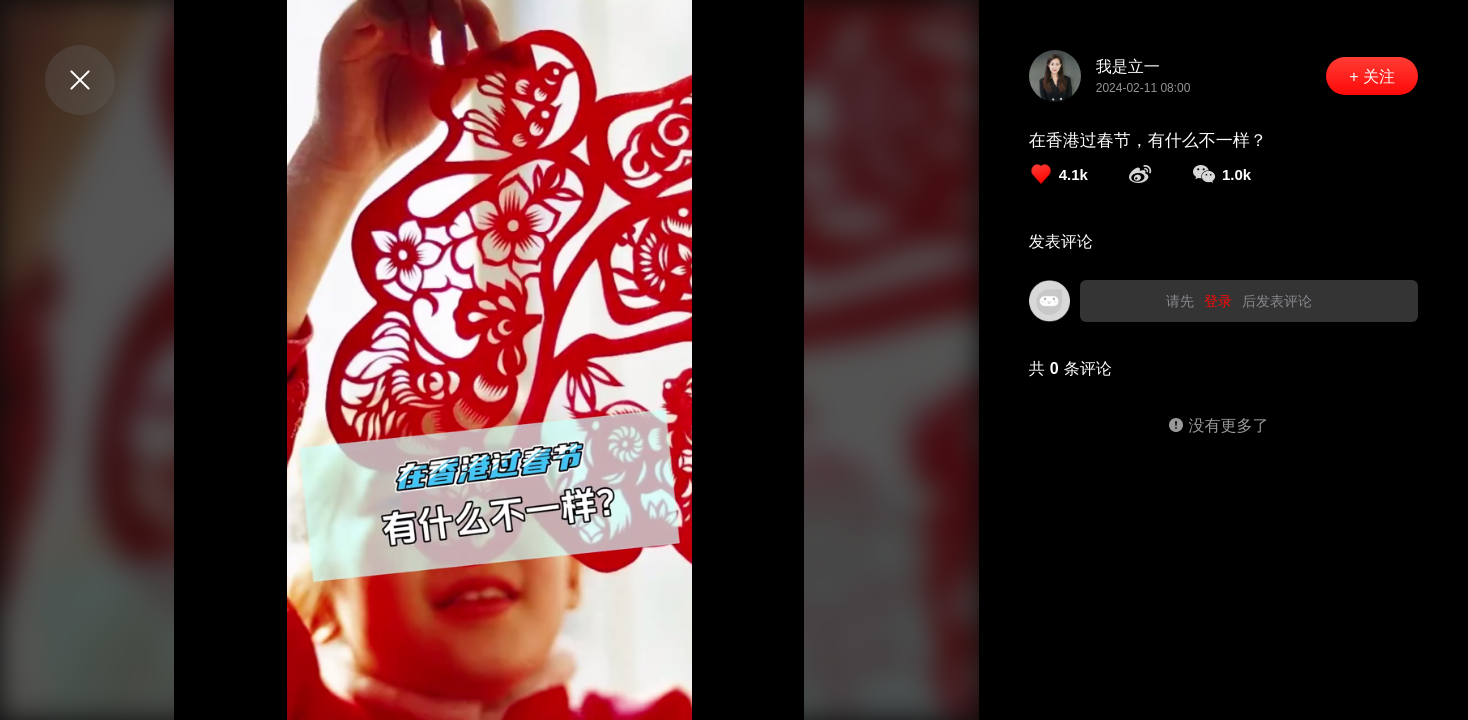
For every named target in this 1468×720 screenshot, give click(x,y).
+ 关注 (1372, 76)
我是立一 (1128, 66)
